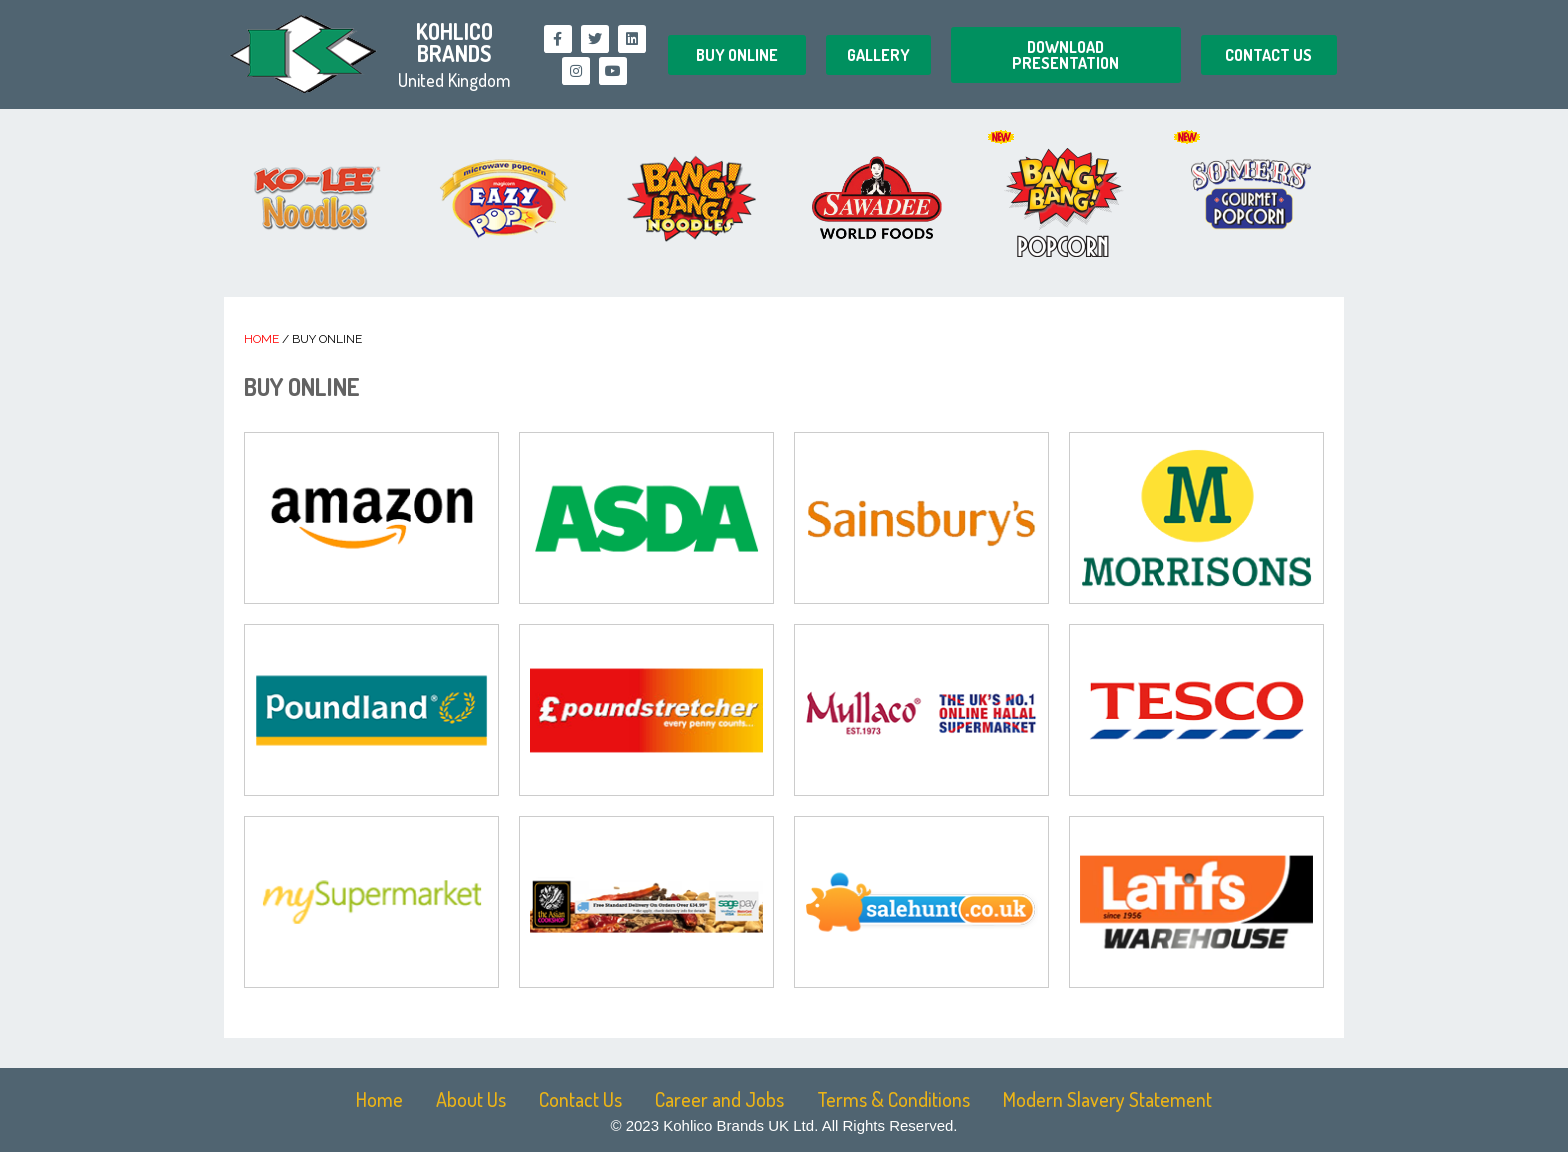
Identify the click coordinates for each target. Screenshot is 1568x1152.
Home (261, 339)
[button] (737, 55)
